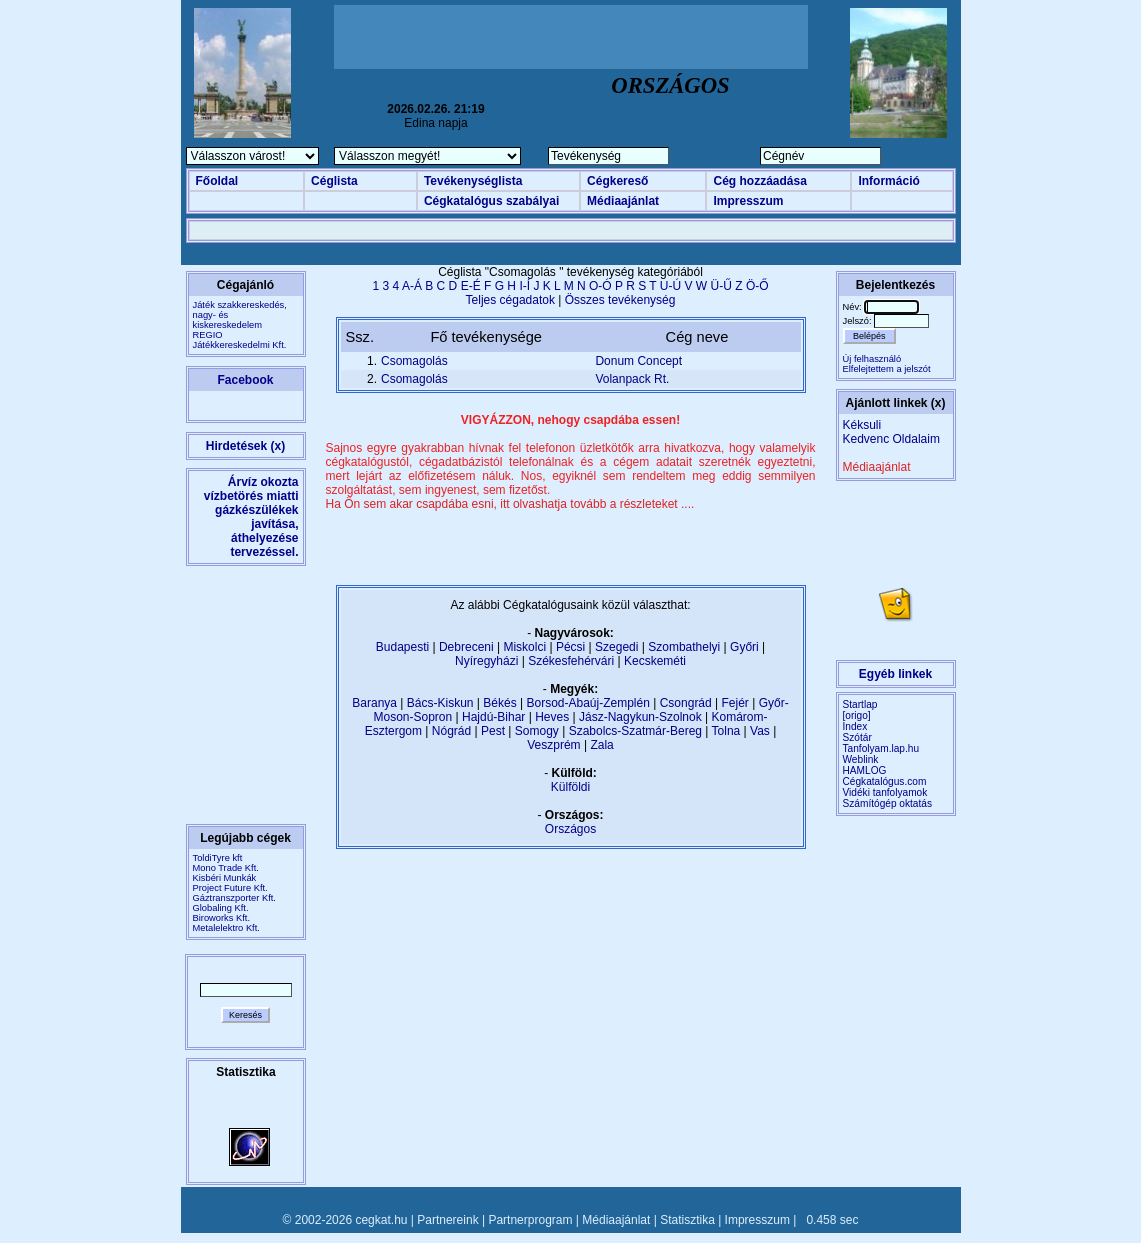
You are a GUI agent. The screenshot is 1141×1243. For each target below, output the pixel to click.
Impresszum (748, 201)
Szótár (857, 737)
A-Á (412, 286)
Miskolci (524, 647)
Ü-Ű (721, 286)
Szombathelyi (684, 647)
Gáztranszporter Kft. (234, 898)
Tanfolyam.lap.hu (881, 748)
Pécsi (570, 647)
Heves (552, 717)
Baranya (374, 703)
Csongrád (686, 703)
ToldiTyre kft (218, 858)
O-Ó (600, 286)
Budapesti (402, 647)
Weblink (861, 759)
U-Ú (670, 286)
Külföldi (570, 787)
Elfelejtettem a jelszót (887, 369)
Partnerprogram (530, 1220)
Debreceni (466, 647)
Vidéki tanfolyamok (885, 792)
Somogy (537, 731)
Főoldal (217, 181)
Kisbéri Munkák (225, 878)
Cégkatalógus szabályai (491, 201)
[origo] (857, 715)
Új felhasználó (872, 359)
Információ (888, 181)
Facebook (245, 380)
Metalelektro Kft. (226, 928)
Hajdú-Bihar (493, 717)
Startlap (860, 704)
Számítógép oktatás (888, 803)
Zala (601, 745)
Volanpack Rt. (632, 379)
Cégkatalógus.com (885, 781)
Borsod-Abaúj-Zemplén (587, 703)
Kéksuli (862, 425)
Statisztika (687, 1220)
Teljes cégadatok (510, 300)
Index (855, 726)
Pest (493, 731)
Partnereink (447, 1220)
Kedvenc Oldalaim (891, 439)
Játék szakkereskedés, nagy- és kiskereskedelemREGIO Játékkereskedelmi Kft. (240, 325)
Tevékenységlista (473, 181)
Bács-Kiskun (440, 703)
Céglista (334, 181)
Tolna (726, 731)
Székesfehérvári (571, 661)
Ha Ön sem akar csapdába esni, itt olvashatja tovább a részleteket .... (510, 504)
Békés (499, 703)
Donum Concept (638, 361)
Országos (570, 829)
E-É (471, 286)
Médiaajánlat (623, 201)
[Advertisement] (571, 37)
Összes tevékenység (620, 300)
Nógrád (451, 731)
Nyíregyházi (486, 661)
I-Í (524, 286)
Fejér (735, 703)
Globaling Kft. (221, 908)
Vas (760, 731)
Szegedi (616, 647)
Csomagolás (414, 361)
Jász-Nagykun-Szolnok (640, 717)
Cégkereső (617, 181)
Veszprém (553, 745)
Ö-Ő (757, 286)
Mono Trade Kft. (226, 868)
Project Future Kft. (230, 888)
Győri (744, 647)
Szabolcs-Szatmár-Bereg (635, 731)
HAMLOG (865, 770)
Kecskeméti (655, 661)
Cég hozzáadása (759, 181)
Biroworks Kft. (222, 918)
